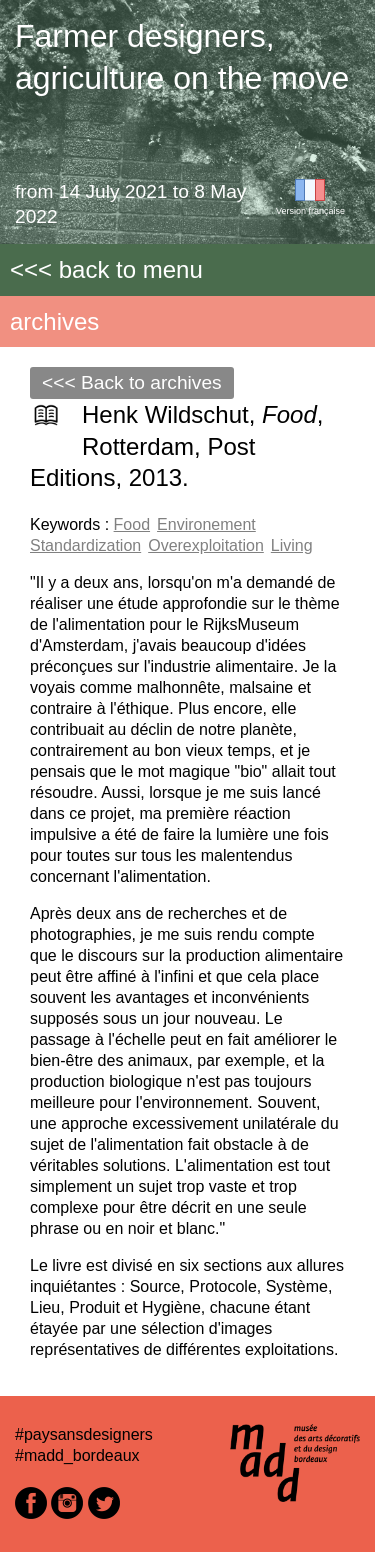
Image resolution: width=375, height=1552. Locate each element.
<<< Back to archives (132, 382)
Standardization (85, 545)
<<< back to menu (106, 269)
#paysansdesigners (84, 1434)
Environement (206, 524)
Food (132, 524)
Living (292, 545)
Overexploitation (206, 545)
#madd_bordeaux (77, 1455)
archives (54, 321)
